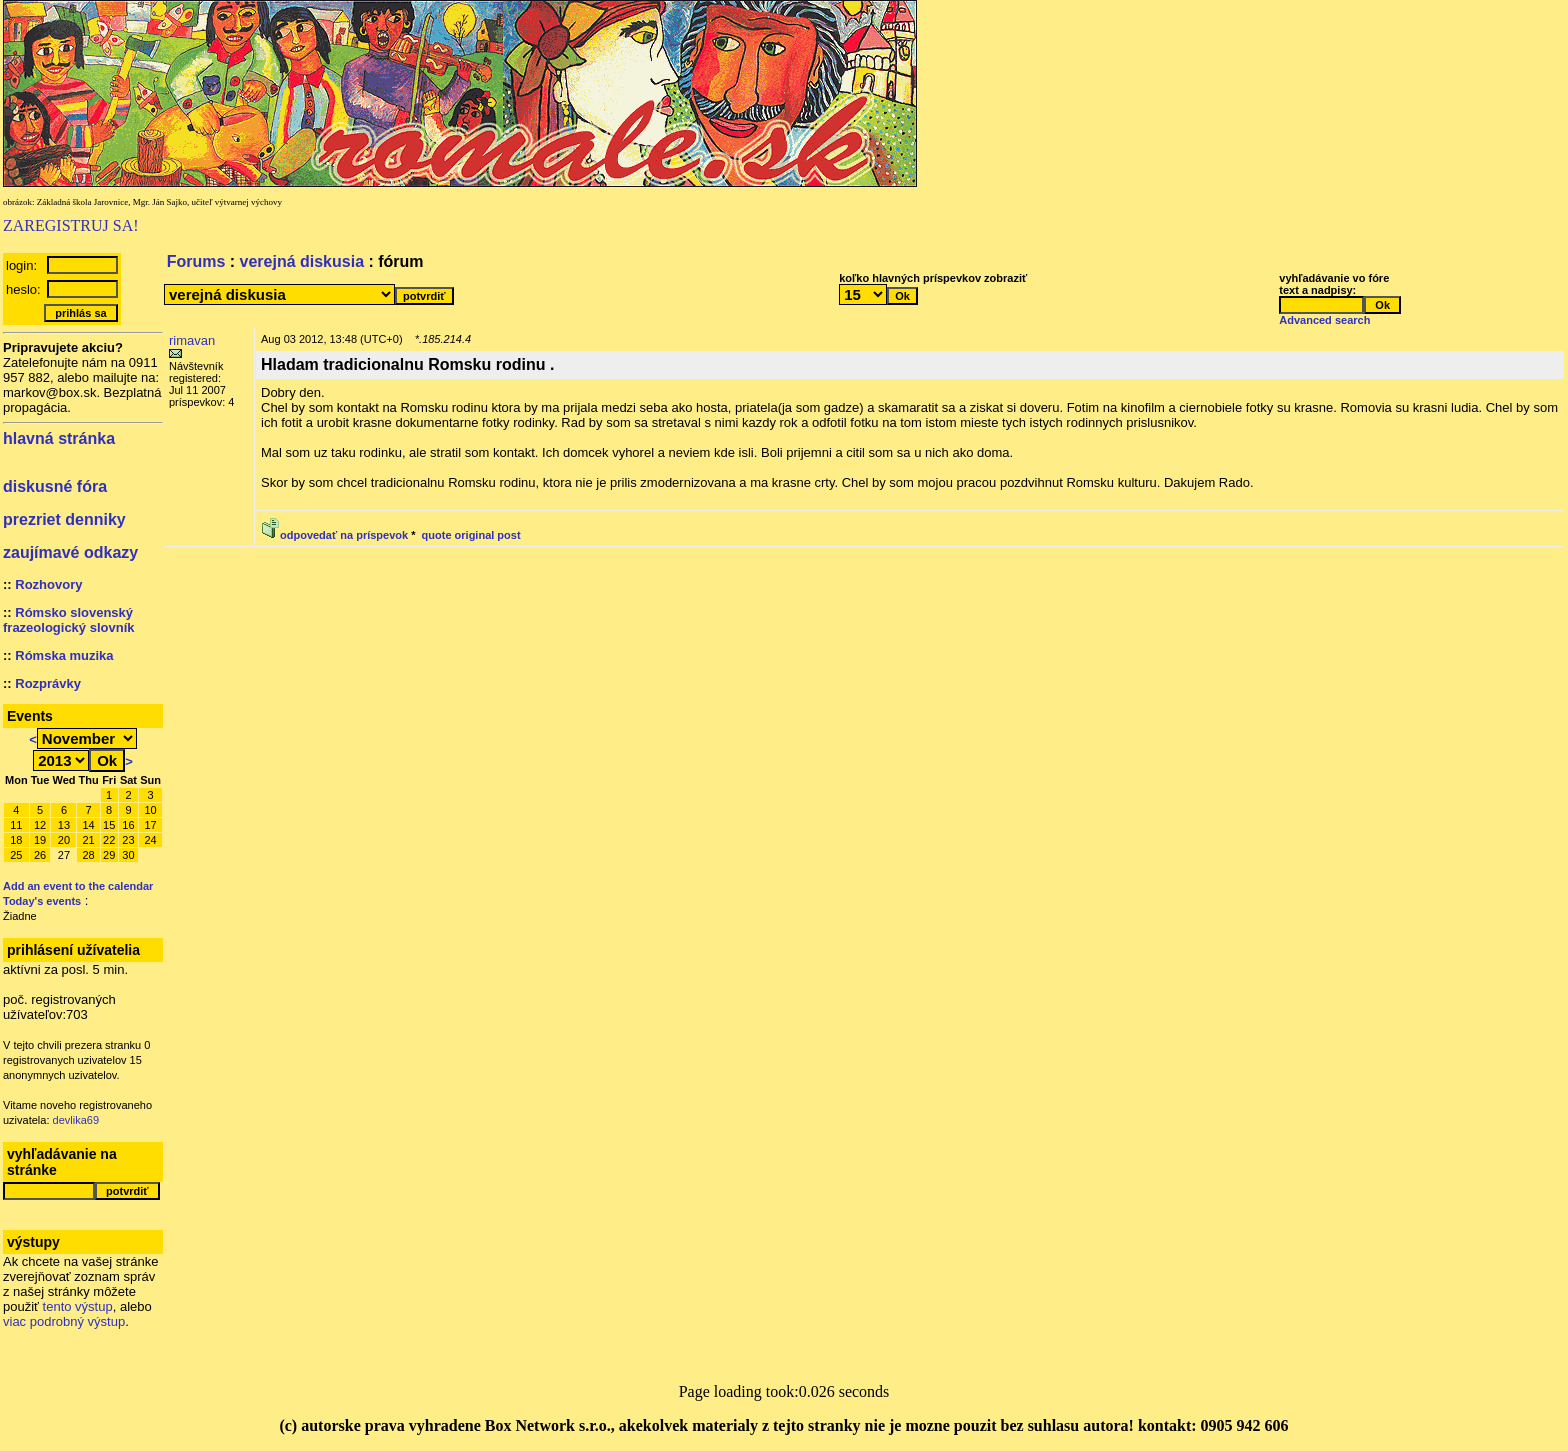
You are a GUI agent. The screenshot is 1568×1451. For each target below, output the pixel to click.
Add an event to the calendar (78, 886)
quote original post (471, 535)
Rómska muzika (64, 655)
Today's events (42, 901)
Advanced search (1324, 320)
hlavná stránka (59, 438)
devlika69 (76, 1120)
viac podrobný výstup (64, 1321)
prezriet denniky (64, 519)
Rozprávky (48, 683)
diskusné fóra (55, 486)
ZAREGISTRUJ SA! (71, 225)
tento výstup (78, 1306)
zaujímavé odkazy (70, 552)
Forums (196, 261)
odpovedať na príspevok (344, 535)
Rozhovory (48, 584)
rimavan (192, 340)
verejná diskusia (302, 261)
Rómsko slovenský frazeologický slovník (69, 620)
